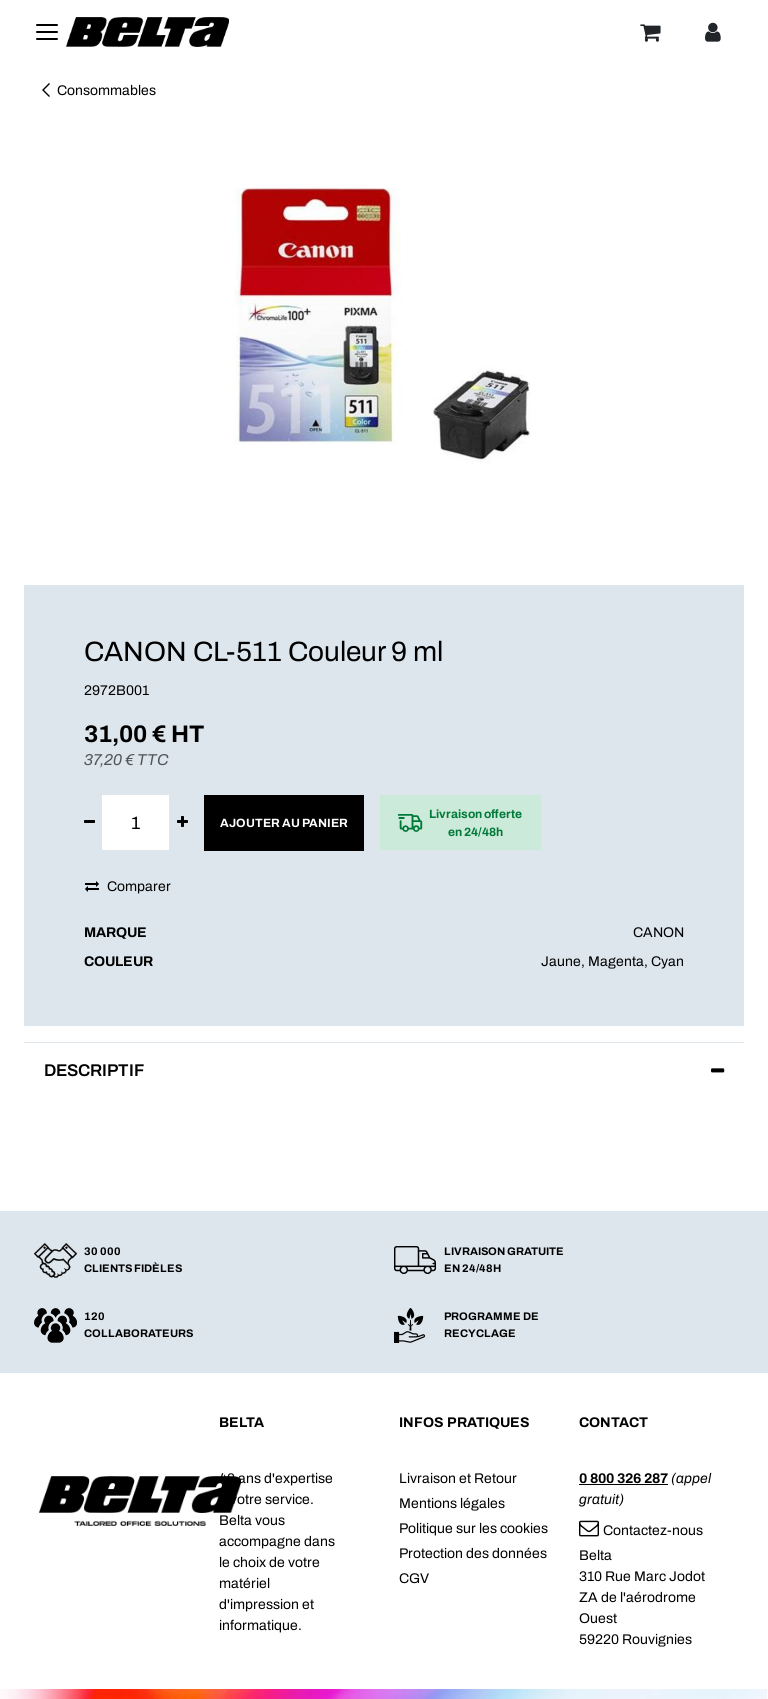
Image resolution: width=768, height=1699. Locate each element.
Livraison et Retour (458, 1478)
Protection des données (473, 1553)
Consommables (97, 90)
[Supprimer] (89, 822)
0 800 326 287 (623, 1478)
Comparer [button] (128, 886)
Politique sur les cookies (473, 1528)
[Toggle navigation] (47, 32)
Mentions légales (452, 1503)
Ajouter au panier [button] (284, 823)
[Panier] (650, 32)
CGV (414, 1578)
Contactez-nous (641, 1530)
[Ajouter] (182, 822)
